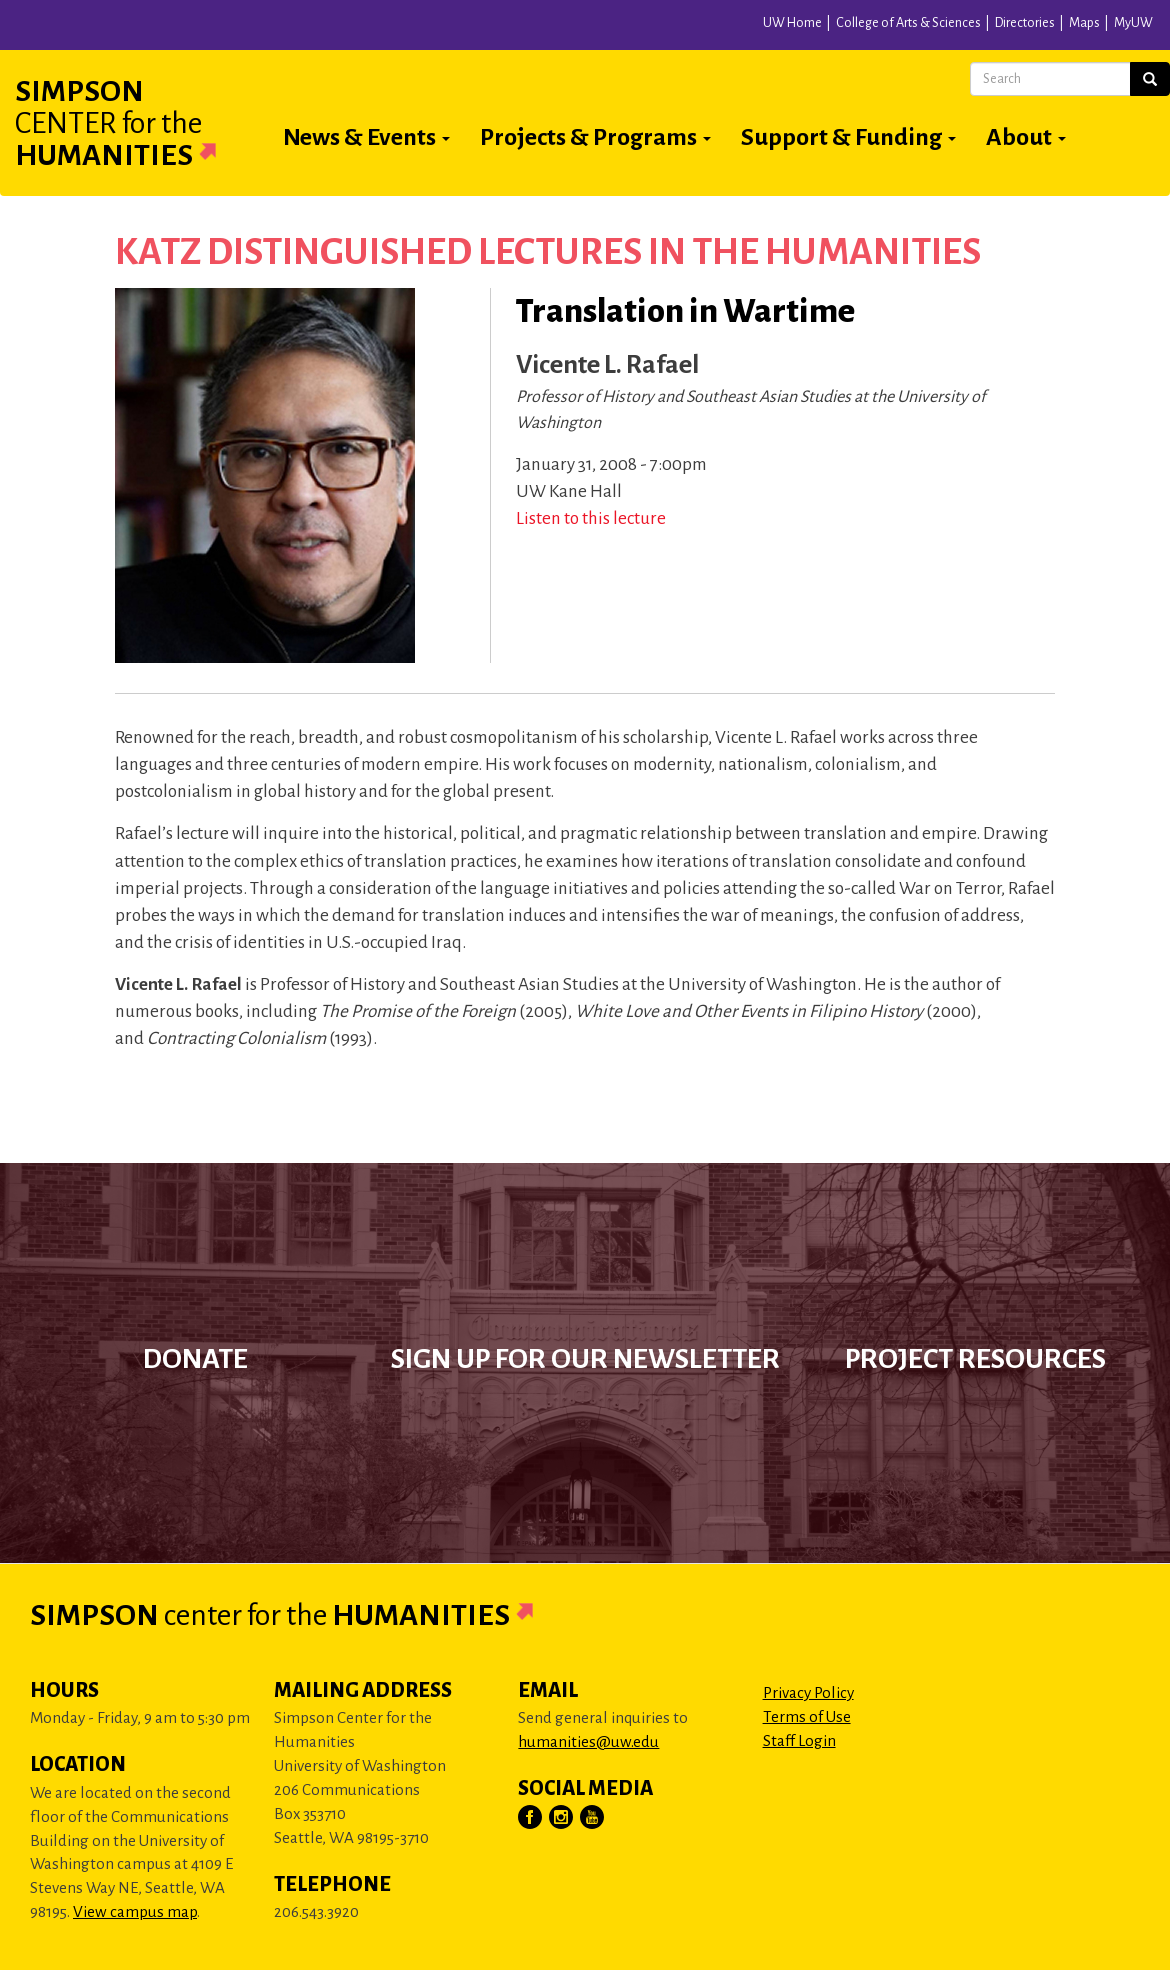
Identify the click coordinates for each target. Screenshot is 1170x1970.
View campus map (135, 1911)
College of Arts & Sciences (908, 23)
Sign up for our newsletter (585, 1359)
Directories (1025, 23)
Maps (1084, 23)
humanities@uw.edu (588, 1741)
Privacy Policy (808, 1692)
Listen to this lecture (591, 518)
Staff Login (799, 1740)
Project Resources (975, 1359)
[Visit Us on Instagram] (562, 1818)
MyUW (1133, 23)
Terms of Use (807, 1716)
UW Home (792, 23)
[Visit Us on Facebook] (531, 1818)
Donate (195, 1359)
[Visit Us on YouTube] (593, 1818)
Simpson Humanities (140, 123)
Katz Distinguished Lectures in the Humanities (548, 252)
